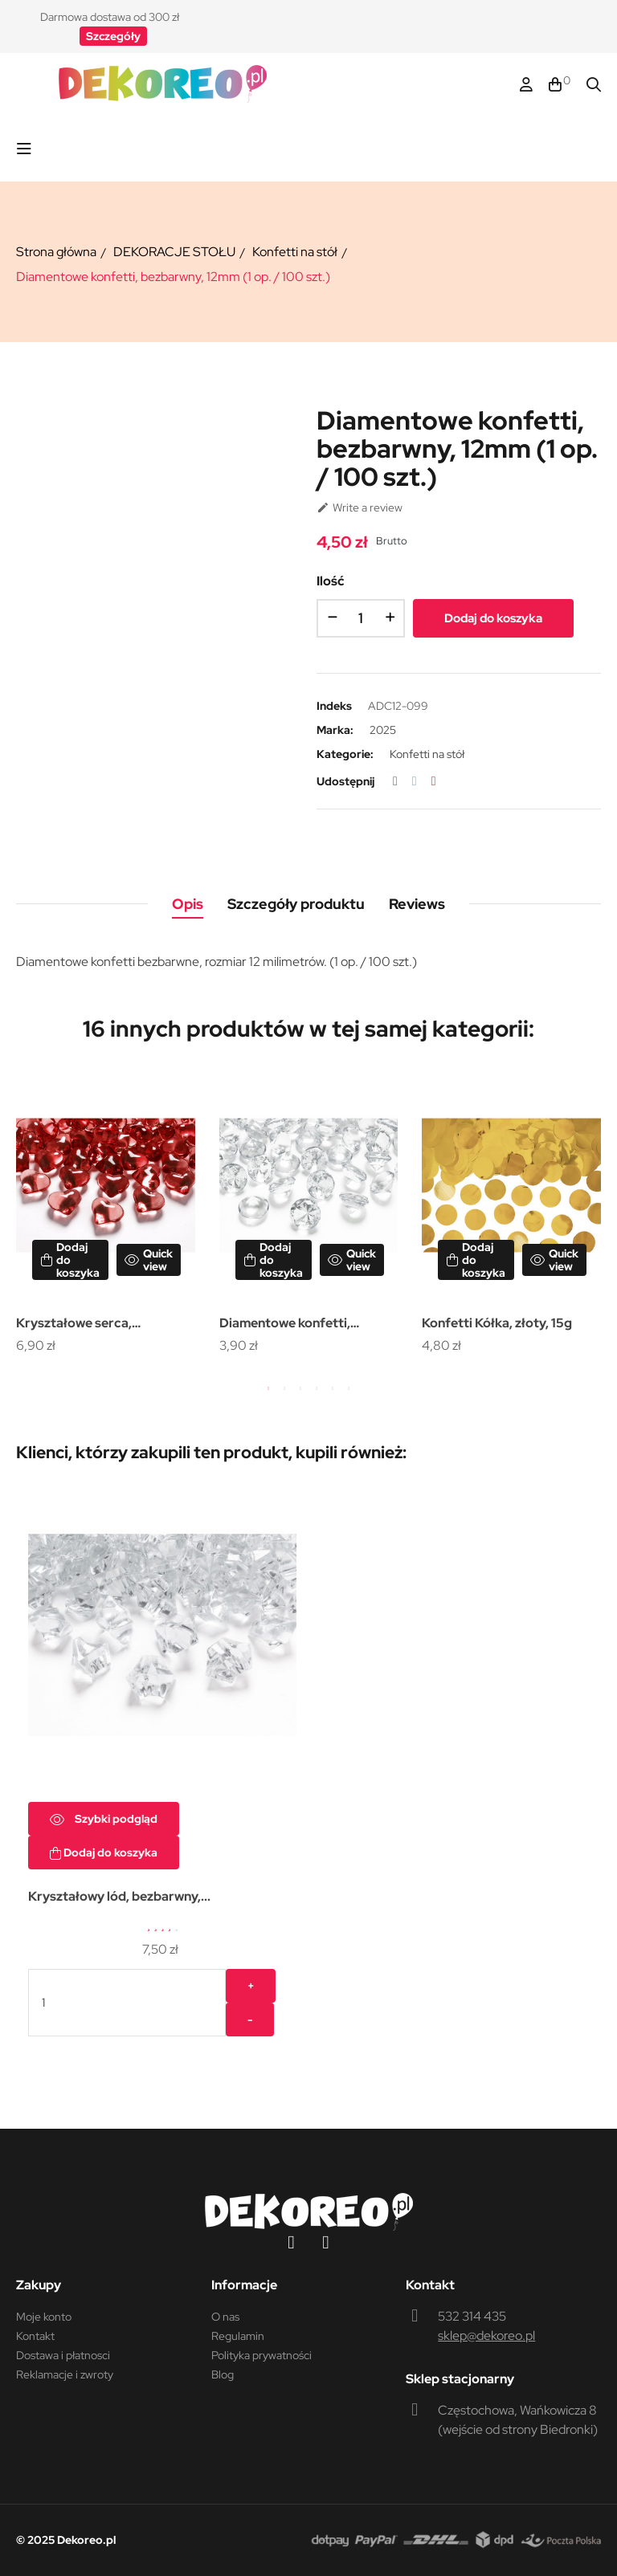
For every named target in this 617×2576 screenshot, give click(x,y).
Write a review (359, 507)
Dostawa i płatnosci (63, 2355)
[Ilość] (361, 618)
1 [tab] (268, 1388)
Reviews (417, 904)
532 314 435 (472, 2316)
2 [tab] (284, 1388)
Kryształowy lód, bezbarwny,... (119, 1896)
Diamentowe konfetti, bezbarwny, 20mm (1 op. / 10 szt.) (304, 1324)
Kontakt (35, 2336)
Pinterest (433, 781)
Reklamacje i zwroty (64, 2374)
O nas (225, 2316)
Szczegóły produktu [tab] (296, 904)
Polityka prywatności (261, 2355)
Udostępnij (395, 781)
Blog (222, 2374)
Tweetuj (414, 781)
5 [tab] (333, 1388)
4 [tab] (316, 1388)
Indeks (334, 706)
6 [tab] (349, 1388)
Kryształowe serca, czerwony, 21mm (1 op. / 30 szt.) (96, 1324)
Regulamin (237, 2336)
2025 (383, 730)
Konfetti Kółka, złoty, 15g (497, 1322)
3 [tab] (300, 1388)
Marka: (335, 730)
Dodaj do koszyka (493, 618)
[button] (113, 36)
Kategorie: (345, 754)
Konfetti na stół (427, 754)
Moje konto (44, 2316)
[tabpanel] (105, 1216)
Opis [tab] (187, 904)
